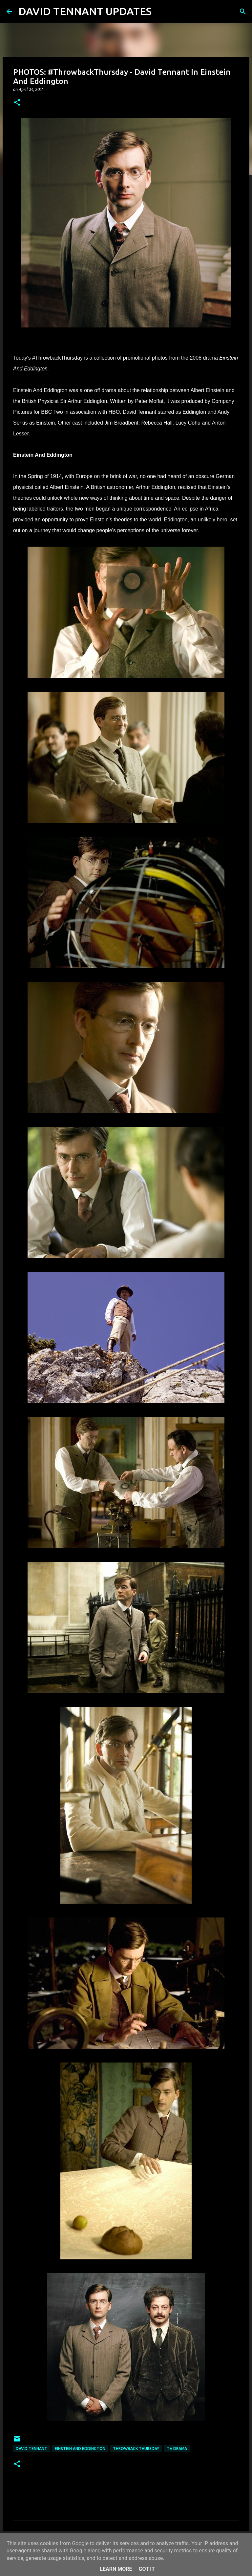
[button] (17, 102)
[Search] (161, 11)
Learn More (116, 2569)
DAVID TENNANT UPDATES (85, 11)
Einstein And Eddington (80, 2448)
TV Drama (177, 2448)
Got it (146, 2569)
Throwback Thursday (136, 2448)
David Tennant (31, 2448)
